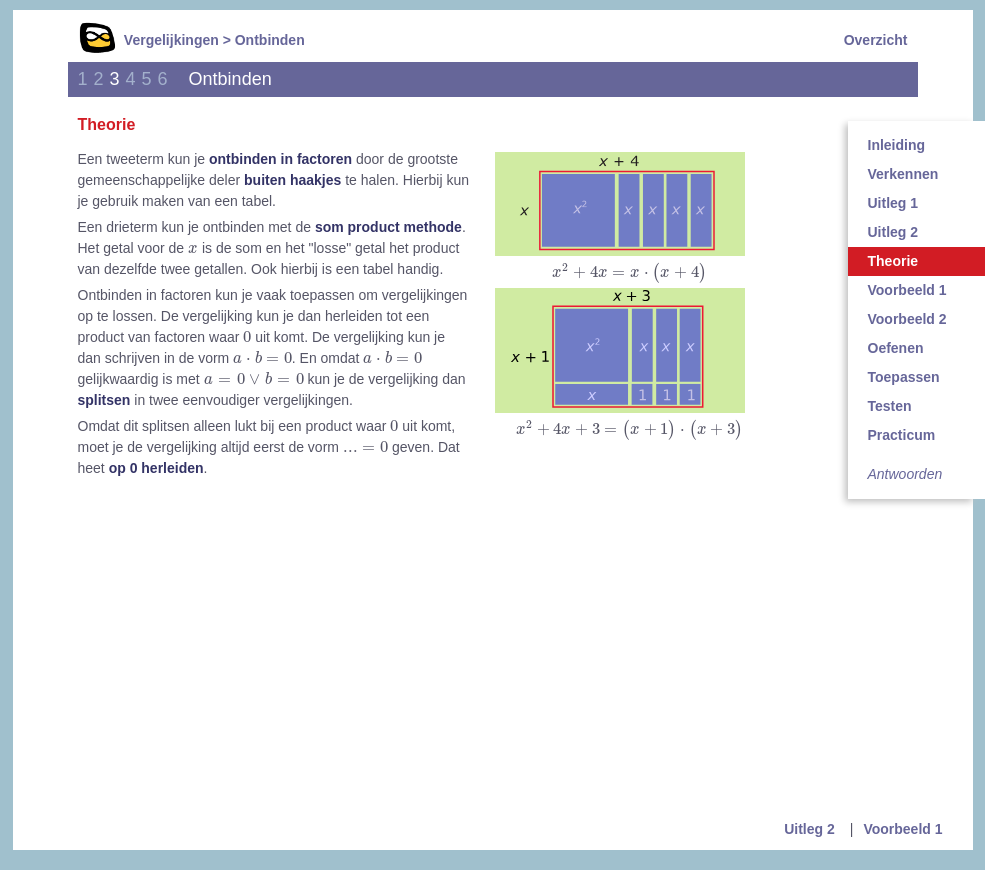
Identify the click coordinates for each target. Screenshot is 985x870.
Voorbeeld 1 (902, 829)
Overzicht (876, 40)
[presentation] (629, 273)
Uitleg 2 (809, 829)
